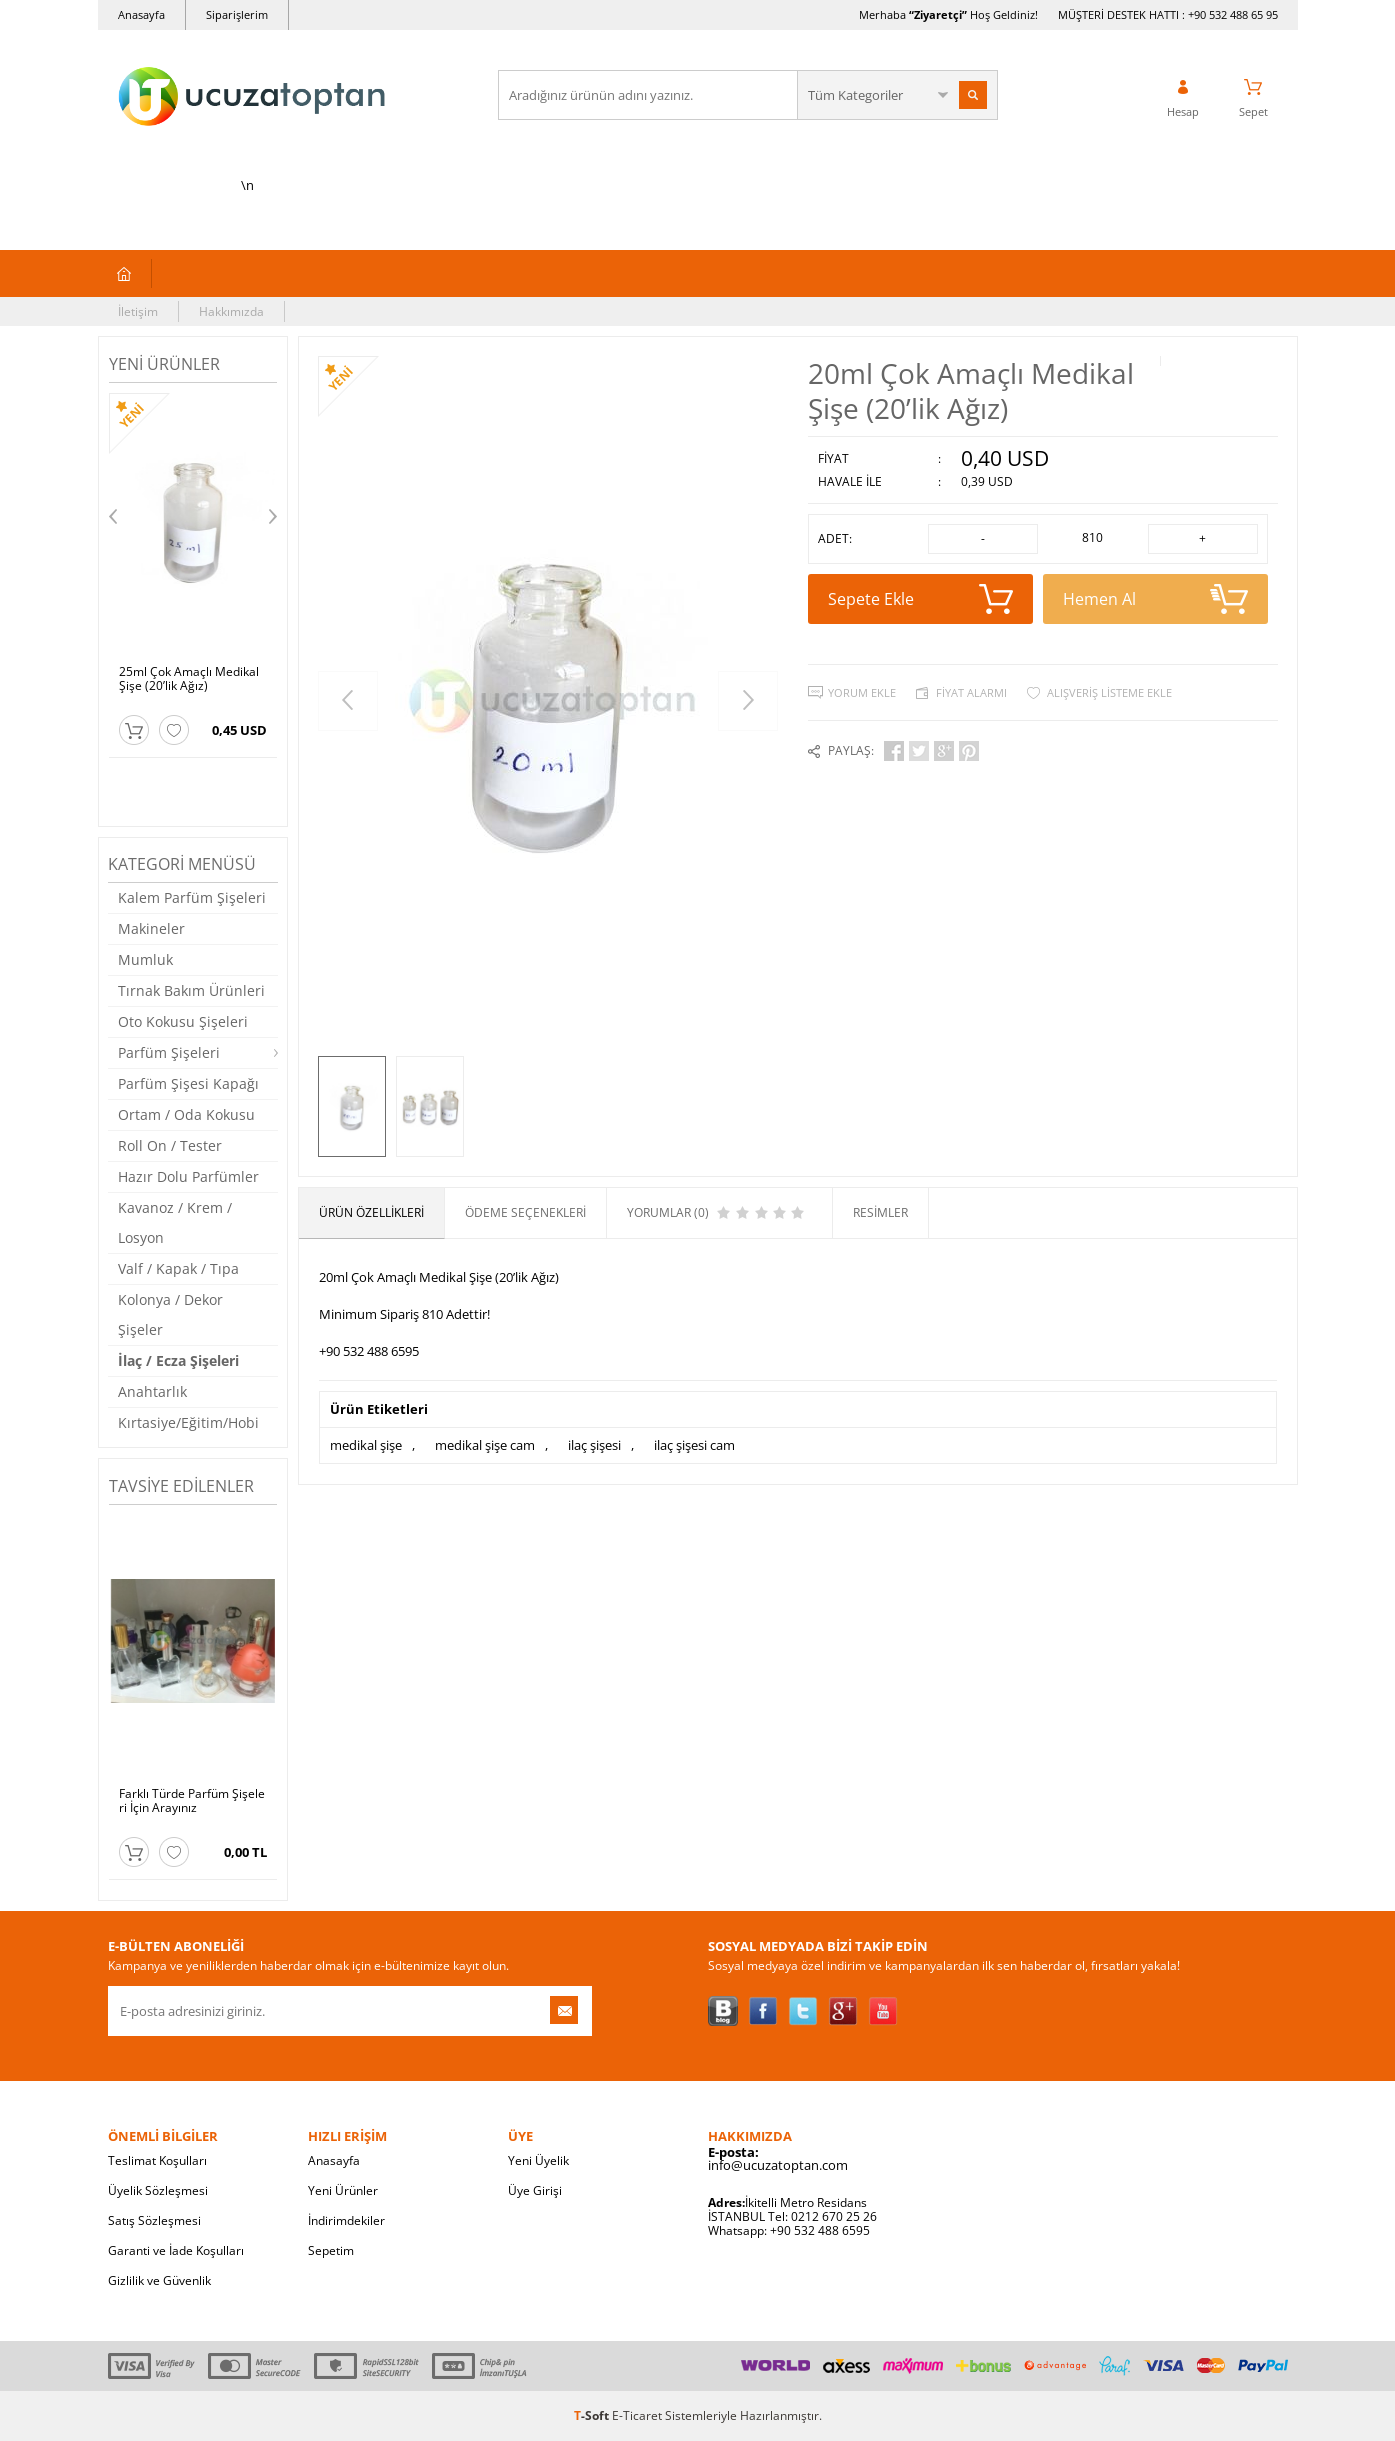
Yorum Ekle (862, 692)
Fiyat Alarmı (971, 692)
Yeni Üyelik (538, 2160)
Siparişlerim (237, 14)
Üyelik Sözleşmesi (158, 2190)
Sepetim (331, 2250)
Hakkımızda (231, 311)
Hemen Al (1155, 599)
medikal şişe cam (485, 1445)
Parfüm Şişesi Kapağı (188, 1083)
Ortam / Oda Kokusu (186, 1114)
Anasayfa (141, 14)
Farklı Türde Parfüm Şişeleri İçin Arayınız (192, 1801)
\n (248, 122)
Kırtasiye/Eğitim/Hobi (188, 1422)
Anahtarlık (152, 1391)
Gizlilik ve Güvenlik (159, 2280)
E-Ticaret (637, 2415)
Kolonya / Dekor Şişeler (170, 1314)
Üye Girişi (535, 2190)
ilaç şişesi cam (694, 1445)
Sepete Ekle (920, 599)
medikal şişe (366, 1445)
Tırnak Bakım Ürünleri (191, 990)
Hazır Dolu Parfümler (188, 1176)
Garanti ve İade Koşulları (176, 2250)
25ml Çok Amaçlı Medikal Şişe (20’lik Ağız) (189, 679)
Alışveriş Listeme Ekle (1109, 692)
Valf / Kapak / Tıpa (178, 1268)
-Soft (593, 2415)
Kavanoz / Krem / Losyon (175, 1222)
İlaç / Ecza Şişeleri (178, 1360)
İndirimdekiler (346, 2220)
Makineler (151, 928)
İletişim (138, 311)
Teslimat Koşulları (157, 2160)
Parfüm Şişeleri (169, 1052)
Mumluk (145, 959)
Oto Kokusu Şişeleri (183, 1021)
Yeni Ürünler (343, 2190)
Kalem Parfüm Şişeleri (192, 897)
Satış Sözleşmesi (154, 2220)
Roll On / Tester (170, 1145)
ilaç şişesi (594, 1445)
